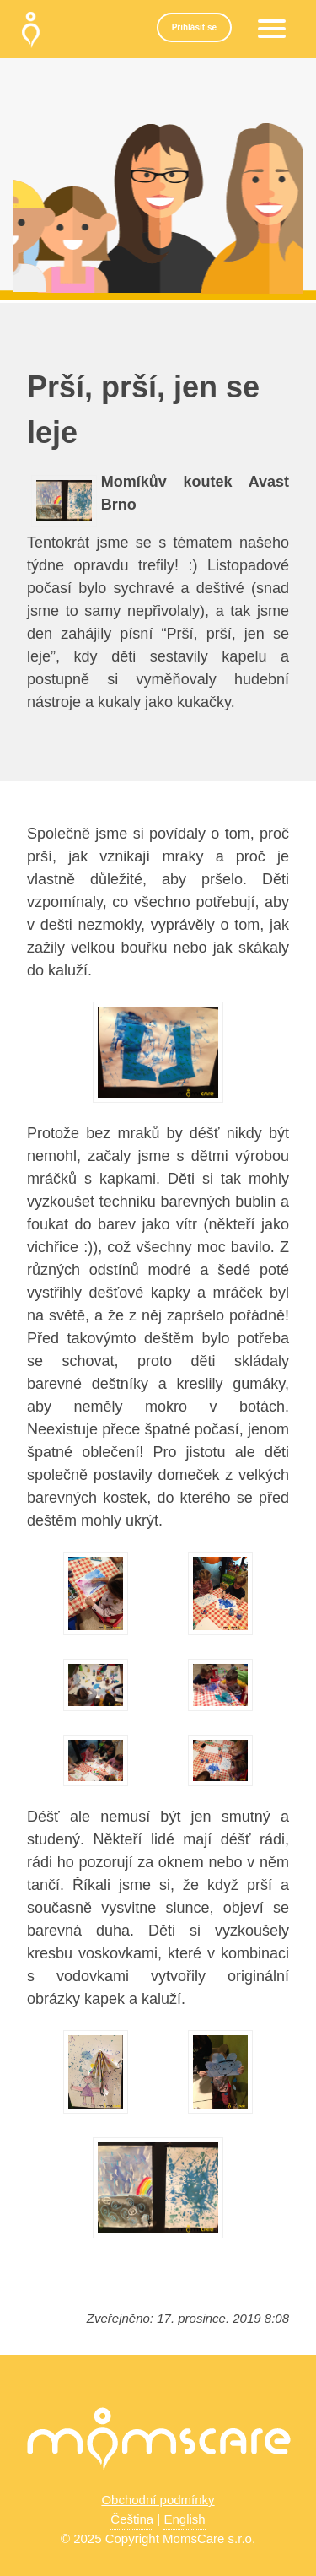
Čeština (131, 2519)
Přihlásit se (194, 27)
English (184, 2519)
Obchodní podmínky (157, 2499)
